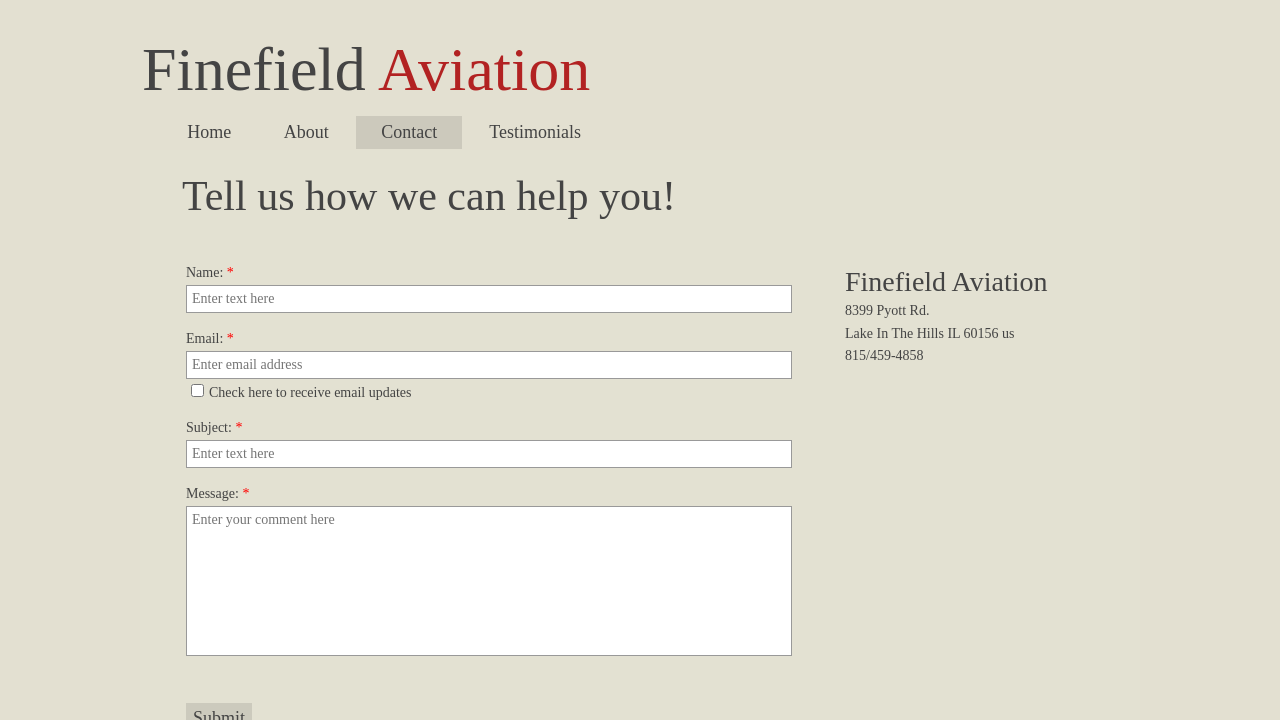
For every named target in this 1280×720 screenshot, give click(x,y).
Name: (210, 272)
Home (209, 132)
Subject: (214, 427)
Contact (409, 132)
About (306, 132)
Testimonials (535, 132)
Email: (210, 338)
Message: (217, 493)
